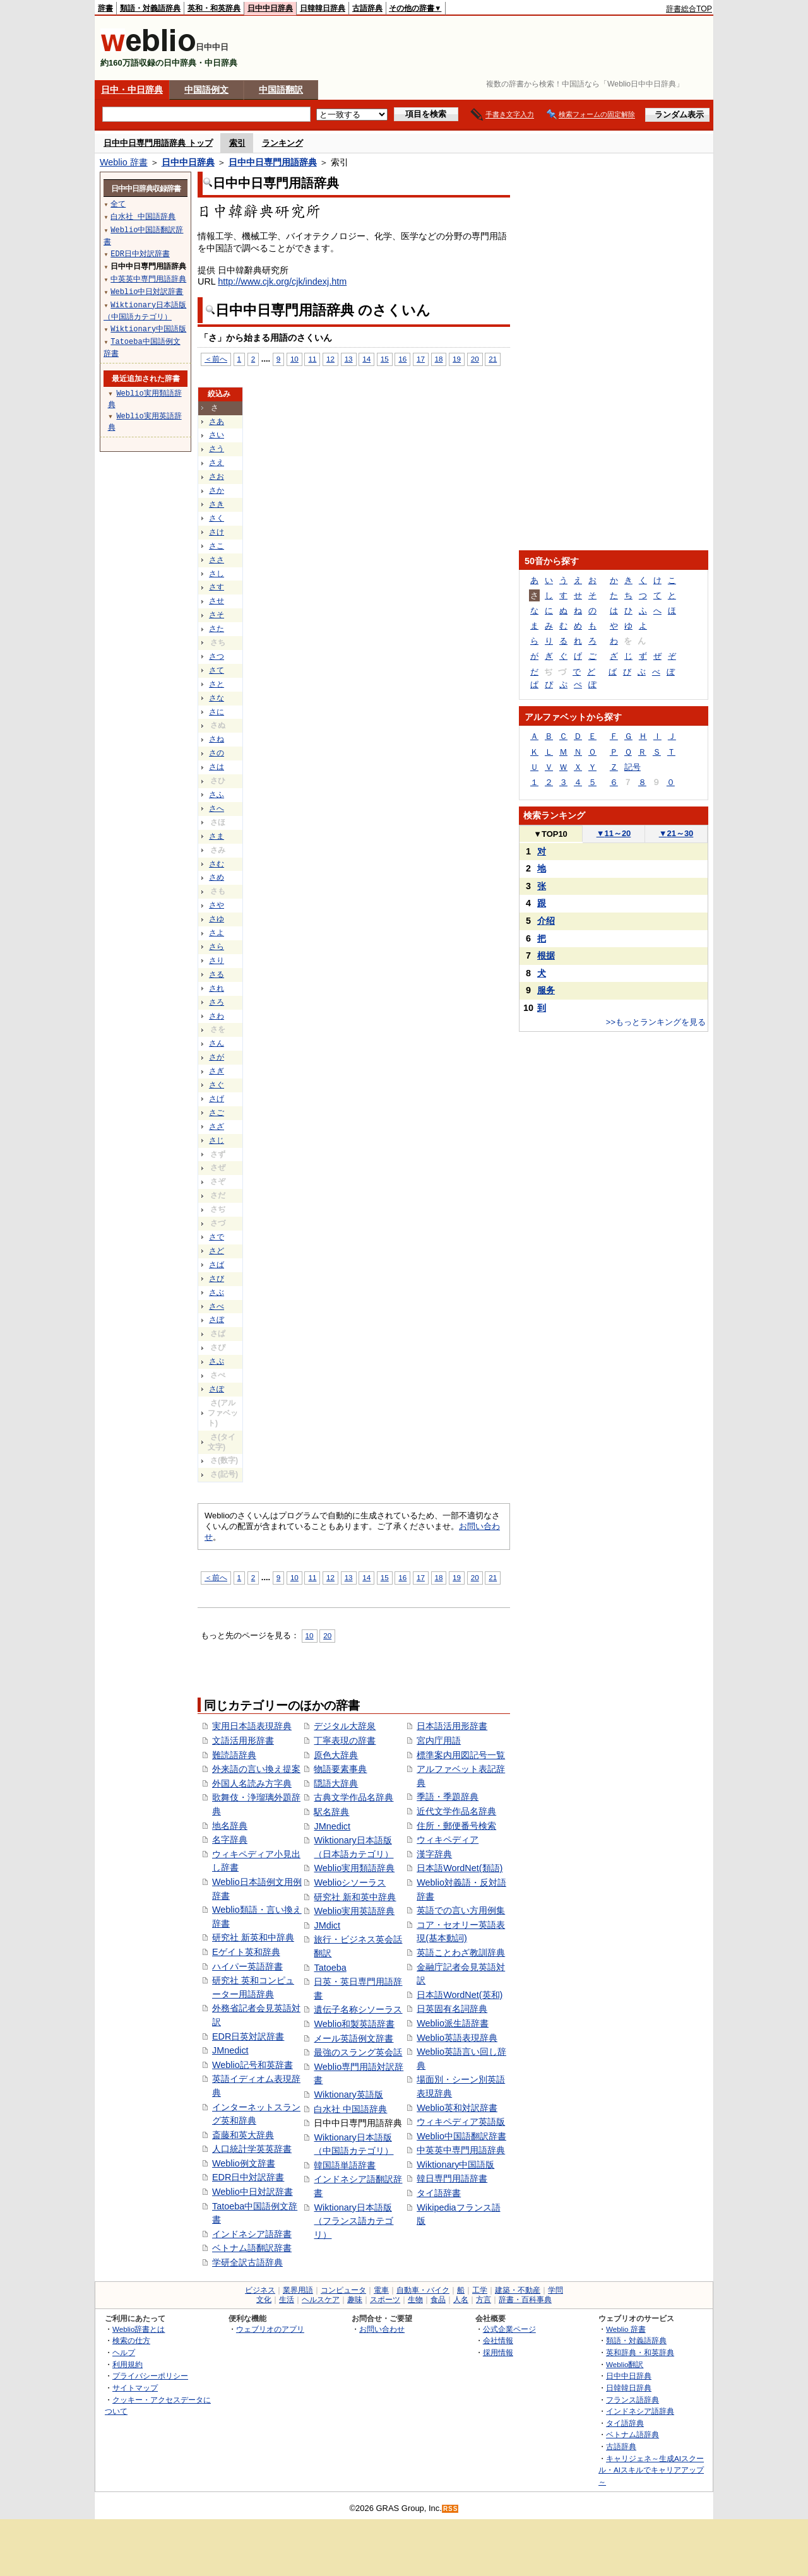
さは (216, 766)
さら (216, 946)
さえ (216, 462)
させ (216, 600)
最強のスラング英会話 (358, 2052)
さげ (216, 1098)
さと (216, 684)
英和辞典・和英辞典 (640, 2352)
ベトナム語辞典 (632, 2434)
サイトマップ (135, 2388)
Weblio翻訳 (624, 2364)
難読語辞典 (234, 1755)
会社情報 (498, 2340)
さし (216, 573)
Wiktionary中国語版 (455, 2164)
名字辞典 (229, 1840)
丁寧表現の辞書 (345, 1740)
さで (216, 1236)
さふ (216, 794)
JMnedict (230, 2050)
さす (216, 586)
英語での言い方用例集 (461, 1910)
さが (216, 1057)
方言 (483, 2299)
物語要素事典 (340, 1769)
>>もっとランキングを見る (656, 1022)
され (216, 988)
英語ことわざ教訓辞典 (461, 1952)
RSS (450, 2508)
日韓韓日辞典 (322, 8)
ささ (216, 559)
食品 (438, 2299)
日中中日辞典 (270, 8)
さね (216, 739)
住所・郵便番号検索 (456, 1826)
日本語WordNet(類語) (459, 1868)
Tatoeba (330, 1968)
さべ (216, 1306)
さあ (216, 421)
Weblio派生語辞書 (453, 2023)
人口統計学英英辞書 (252, 2149)
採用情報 (498, 2352)
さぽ (216, 1389)
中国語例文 (206, 90)
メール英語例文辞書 (353, 2038)
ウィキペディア (447, 1840)
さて (216, 670)
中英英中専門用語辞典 (461, 2150)
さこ (216, 545)
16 (402, 359)
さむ (216, 864)
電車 (381, 2290)
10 (294, 359)
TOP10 (550, 834)
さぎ (216, 1070)
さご (216, 1112)
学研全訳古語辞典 (247, 2262)
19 (457, 359)
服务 (546, 990)
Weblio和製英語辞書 (354, 2024)
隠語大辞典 (336, 1783)
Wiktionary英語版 (348, 2094)
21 (493, 359)
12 (330, 359)
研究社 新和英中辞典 (355, 1897)
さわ (216, 1016)
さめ (216, 877)
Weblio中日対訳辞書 (252, 2192)
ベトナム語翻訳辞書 (252, 2248)
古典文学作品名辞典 (353, 1797)
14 (366, 359)
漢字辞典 (434, 1854)
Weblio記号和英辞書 (252, 2065)
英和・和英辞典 (214, 8)
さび (216, 1278)
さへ (216, 808)
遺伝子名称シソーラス (358, 2009)
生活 (286, 2299)
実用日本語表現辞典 (252, 1726)
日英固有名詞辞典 (452, 2009)
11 (312, 359)
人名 (460, 2299)
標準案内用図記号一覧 (461, 1755)
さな (216, 698)
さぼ (216, 1319)
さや (216, 905)
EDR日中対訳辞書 (248, 2177)
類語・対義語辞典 (150, 8)
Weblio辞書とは (138, 2329)
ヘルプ (123, 2352)
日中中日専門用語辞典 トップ (158, 143)
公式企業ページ (509, 2329)
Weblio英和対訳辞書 (457, 2108)
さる (216, 974)
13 (349, 359)
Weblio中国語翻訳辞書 (461, 2136)
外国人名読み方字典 (252, 1783)
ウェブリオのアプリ (270, 2329)
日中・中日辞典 (132, 90)
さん (216, 1043)
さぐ (216, 1084)
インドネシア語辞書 (252, 2234)
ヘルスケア (321, 2299)
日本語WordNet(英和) (459, 1995)
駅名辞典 (331, 1812)
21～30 (676, 833)
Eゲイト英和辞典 (246, 1952)
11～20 (614, 833)
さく (216, 518)
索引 (237, 143)
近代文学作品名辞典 (456, 1811)
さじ (216, 1140)
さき (216, 504)
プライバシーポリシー (150, 2376)
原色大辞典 (336, 1755)
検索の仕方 (131, 2340)
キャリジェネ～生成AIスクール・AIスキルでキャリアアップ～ (651, 2470)
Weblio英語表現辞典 (457, 2038)
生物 (415, 2299)
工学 (479, 2290)
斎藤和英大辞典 (243, 2135)
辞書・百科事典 (525, 2299)
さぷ (216, 1361)
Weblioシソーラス (350, 1882)
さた (216, 628)
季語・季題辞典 (447, 1797)
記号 (632, 767)
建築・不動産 (517, 2290)
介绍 (546, 921)
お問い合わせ (382, 2329)
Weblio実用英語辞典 (354, 1911)
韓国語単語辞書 (345, 2165)
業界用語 (298, 2290)
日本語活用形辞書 (452, 1726)
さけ (216, 532)
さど (216, 1250)
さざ (216, 1126)
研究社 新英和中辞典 (253, 1937)
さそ (216, 614)
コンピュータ (343, 2290)
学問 (555, 2290)
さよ (216, 932)
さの (216, 752)
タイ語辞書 (439, 2193)
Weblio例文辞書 (243, 2163)
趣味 (354, 2299)
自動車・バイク (422, 2290)
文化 (263, 2299)
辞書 (105, 8)
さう (216, 448)
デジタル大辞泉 (345, 1726)
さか (216, 490)
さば (216, 1264)
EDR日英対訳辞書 (248, 2036)
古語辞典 (367, 8)
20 (475, 359)
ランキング (282, 143)
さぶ (216, 1292)
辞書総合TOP (689, 8)
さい (216, 434)
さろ (216, 1002)
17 (421, 359)
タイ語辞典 (625, 2423)
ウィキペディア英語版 (461, 2122)
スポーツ (385, 2299)
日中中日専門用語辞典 (273, 162)
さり (216, 960)
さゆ (216, 918)
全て (118, 203)
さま (216, 836)
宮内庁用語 (439, 1740)
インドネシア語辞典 (640, 2411)
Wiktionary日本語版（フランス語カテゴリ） (353, 2221)
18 (439, 359)
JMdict (327, 1925)
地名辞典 (229, 1826)
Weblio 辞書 (124, 162)
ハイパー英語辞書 (247, 1966)
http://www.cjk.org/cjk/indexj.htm (282, 281)
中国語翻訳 (281, 90)
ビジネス (260, 2290)
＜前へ (216, 359)
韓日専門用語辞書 (452, 2178)
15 (385, 359)
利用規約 (127, 2364)
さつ (216, 656)
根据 (546, 955)
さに (216, 711)
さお (216, 476)
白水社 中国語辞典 (350, 2109)
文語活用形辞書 (243, 1740)
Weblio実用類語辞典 (354, 1868)
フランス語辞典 (632, 2400)
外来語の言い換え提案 (256, 1769)
